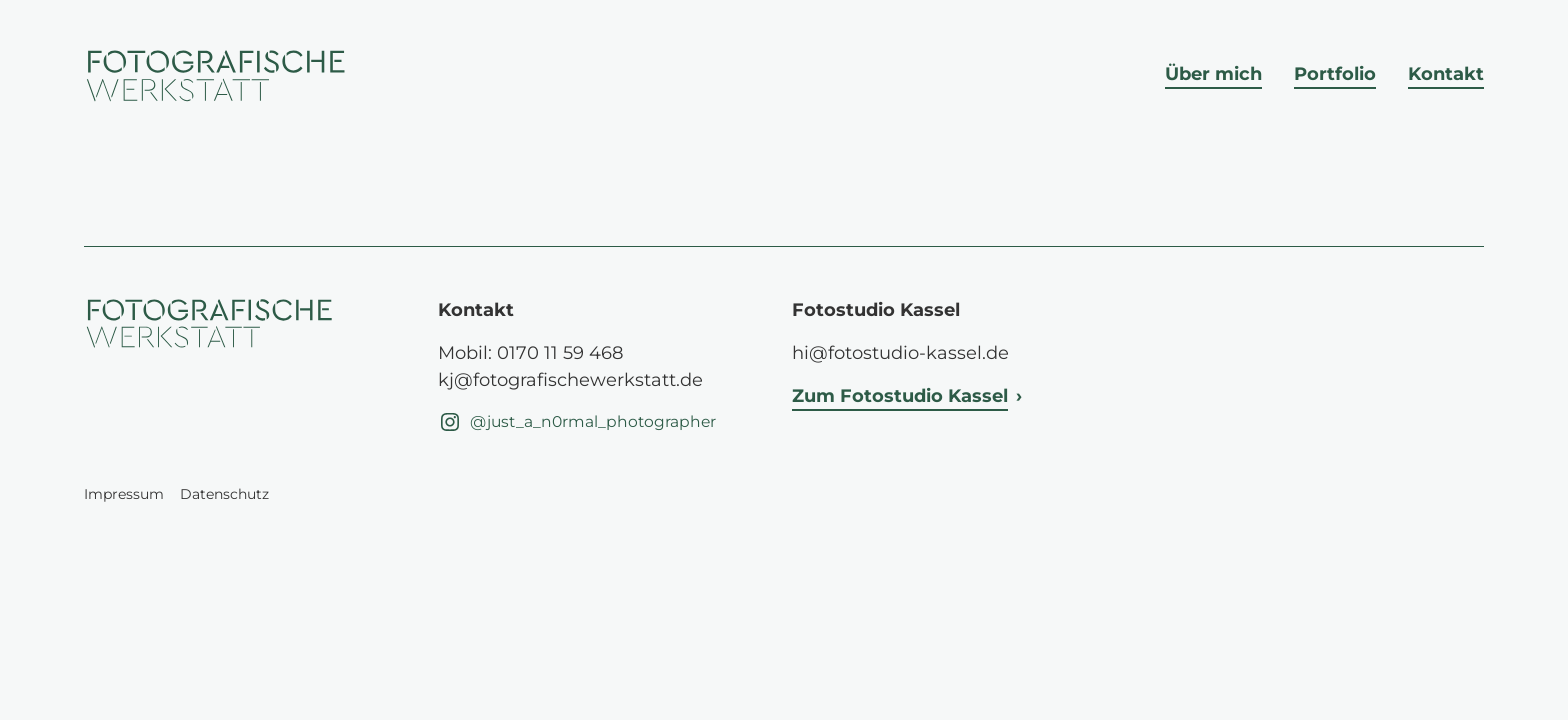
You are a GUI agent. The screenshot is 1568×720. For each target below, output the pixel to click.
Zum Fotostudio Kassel (900, 396)
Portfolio (1335, 74)
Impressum (124, 494)
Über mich (1213, 74)
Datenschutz (224, 494)
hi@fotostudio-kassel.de (900, 353)
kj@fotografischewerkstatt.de (570, 380)
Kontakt (1446, 74)
